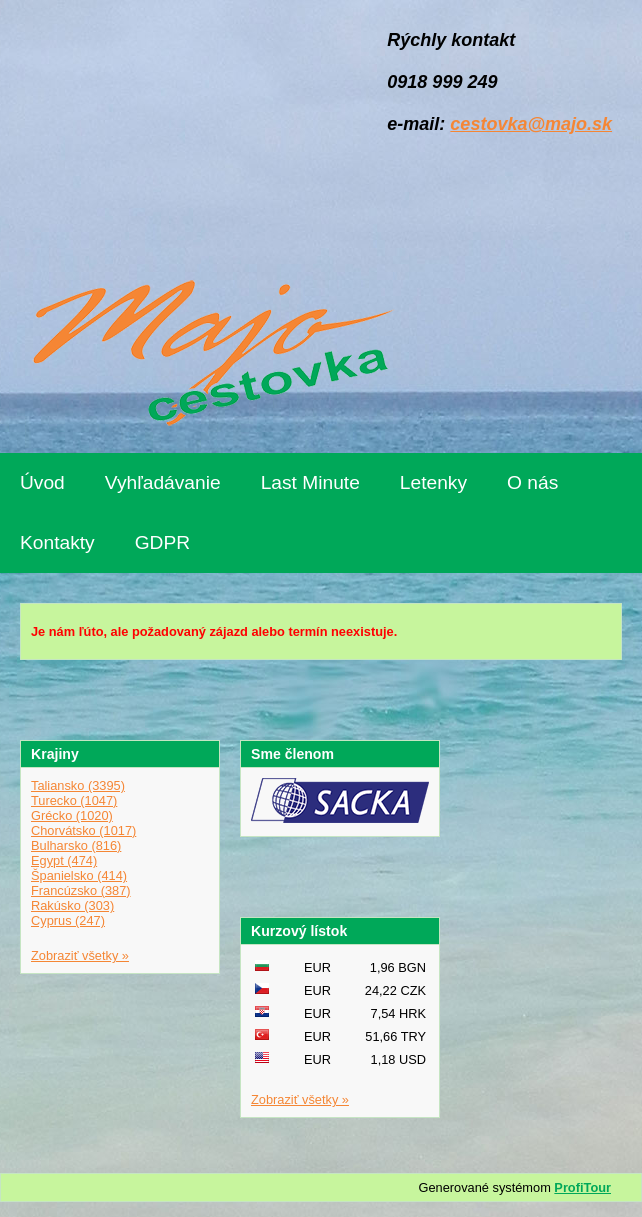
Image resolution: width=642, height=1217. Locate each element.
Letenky (433, 482)
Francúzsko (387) (81, 890)
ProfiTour (582, 1187)
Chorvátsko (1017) (83, 830)
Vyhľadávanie (163, 482)
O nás (532, 482)
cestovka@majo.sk (531, 124)
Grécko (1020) (72, 815)
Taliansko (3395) (78, 785)
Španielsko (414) (79, 875)
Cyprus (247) (68, 920)
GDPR (162, 542)
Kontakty (57, 542)
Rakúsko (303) (72, 905)
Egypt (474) (64, 860)
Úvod (42, 482)
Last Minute (310, 482)
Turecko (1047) (74, 800)
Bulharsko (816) (76, 845)
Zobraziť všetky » (80, 955)
